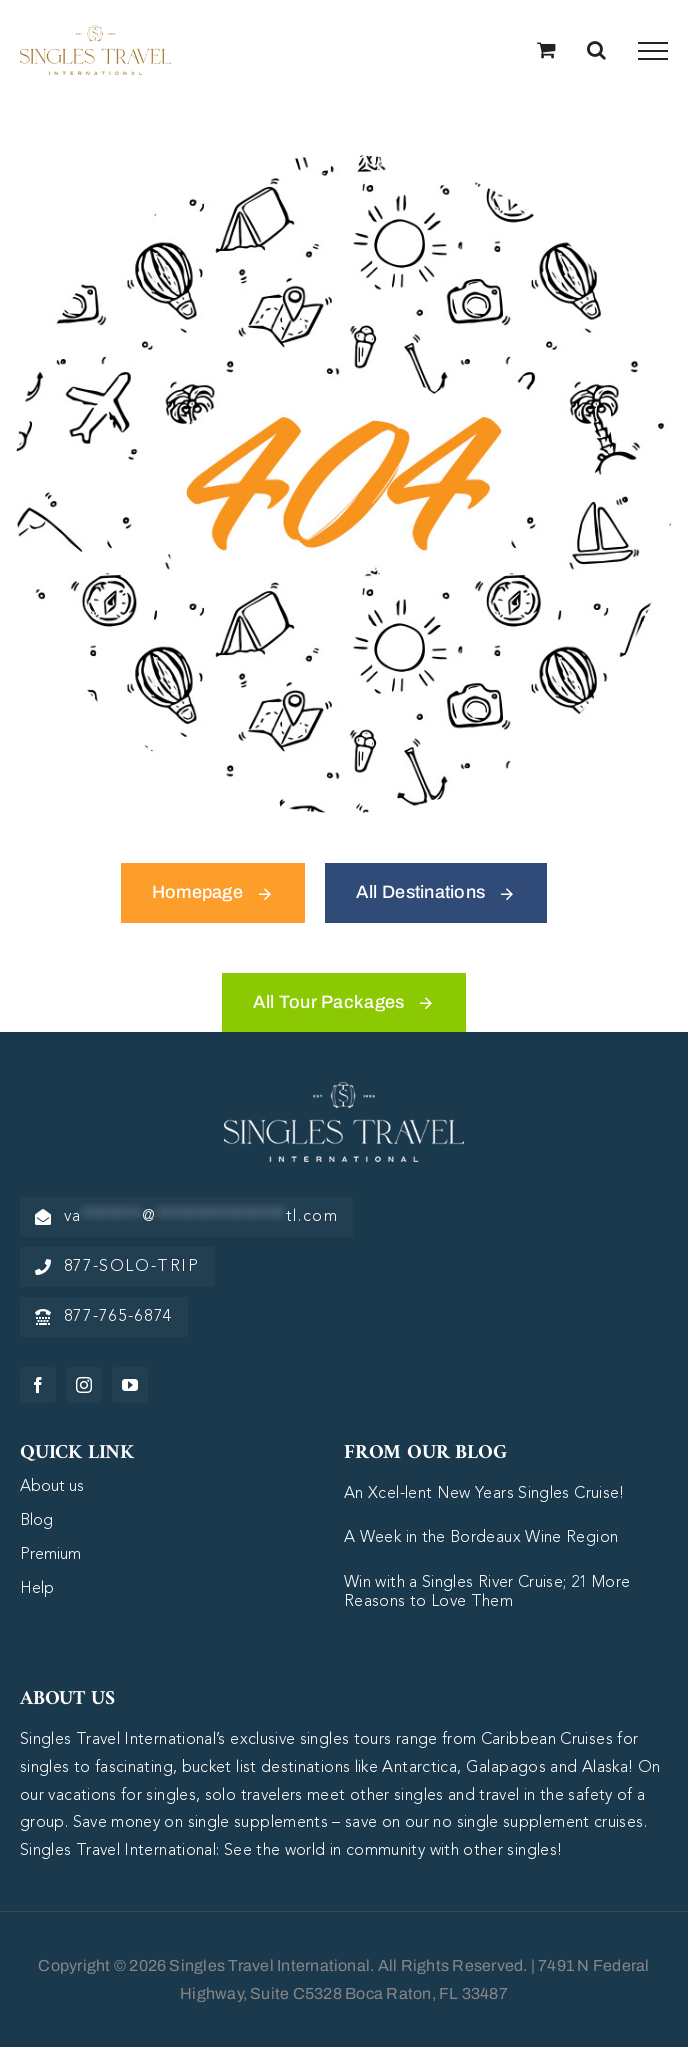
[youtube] (130, 1385)
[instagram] (84, 1385)
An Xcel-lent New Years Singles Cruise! (484, 1494)
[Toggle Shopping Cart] (546, 49)
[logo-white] (344, 1091)
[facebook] (38, 1385)
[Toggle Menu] (653, 51)
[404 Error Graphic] (344, 164)
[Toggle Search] (596, 50)
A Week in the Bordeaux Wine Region (481, 1538)
